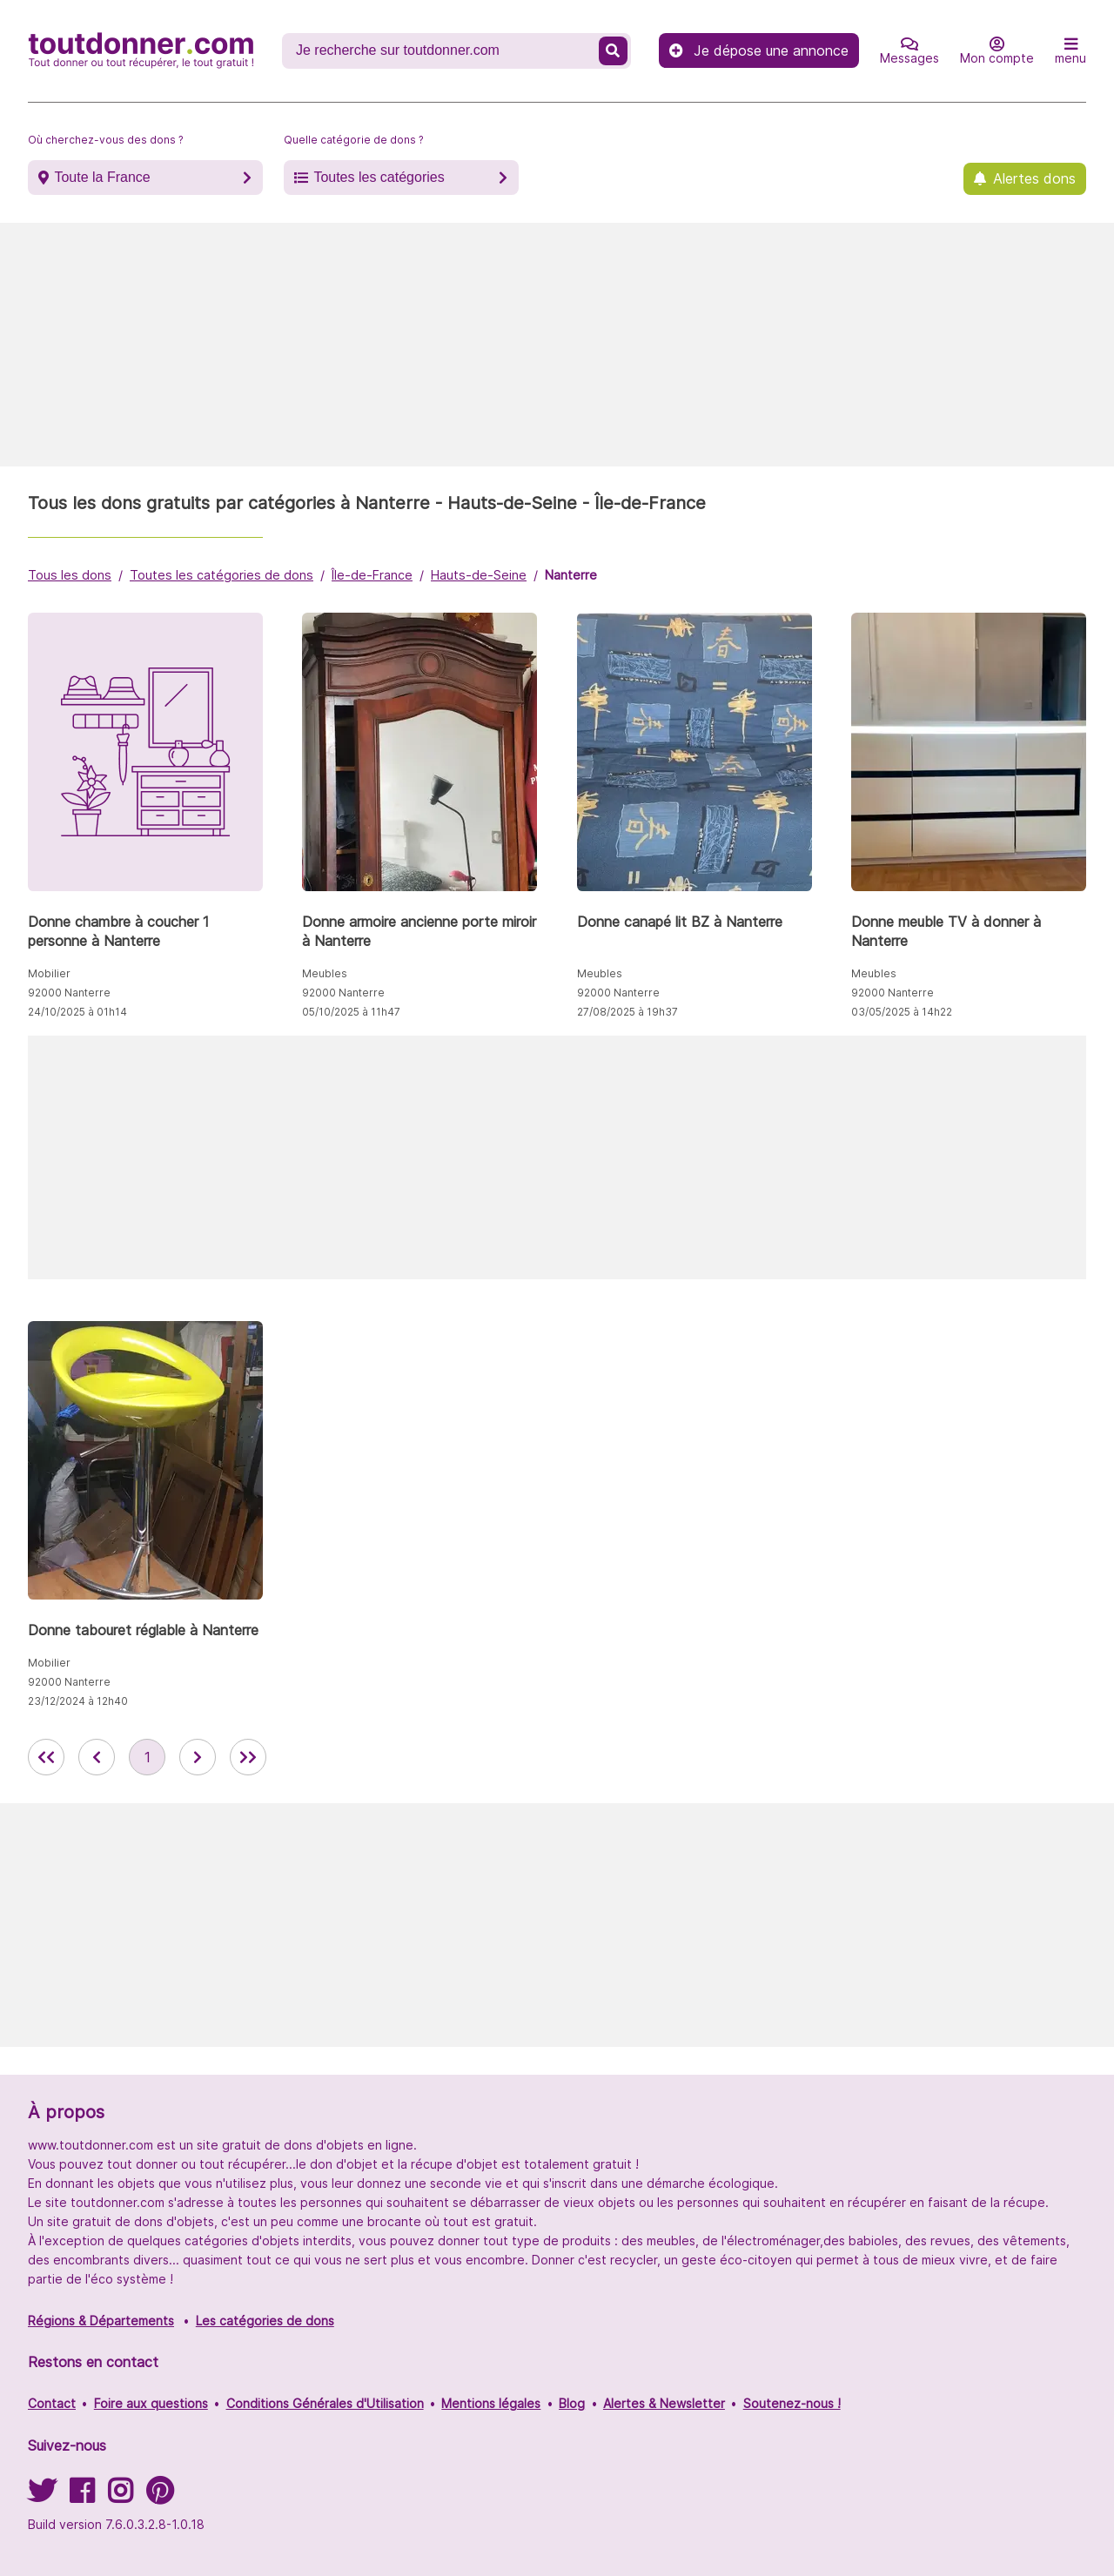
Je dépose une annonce (759, 50)
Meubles (324, 973)
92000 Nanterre (69, 992)
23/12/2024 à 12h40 (78, 1700)
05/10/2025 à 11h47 (351, 1011)
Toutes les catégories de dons (221, 574)
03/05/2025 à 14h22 (901, 1011)
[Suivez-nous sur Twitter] (42, 2496)
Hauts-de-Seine (479, 574)
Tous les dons (69, 574)
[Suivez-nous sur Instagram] (120, 2496)
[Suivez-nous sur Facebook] (82, 2496)
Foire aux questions (151, 2403)
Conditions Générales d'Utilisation (325, 2403)
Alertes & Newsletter (664, 2403)
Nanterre (571, 574)
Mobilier (49, 973)
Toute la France (102, 177)
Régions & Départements (101, 2320)
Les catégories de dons (265, 2320)
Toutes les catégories (378, 177)
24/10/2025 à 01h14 (77, 1011)
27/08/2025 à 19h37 (627, 1011)
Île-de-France (372, 574)
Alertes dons (1034, 178)
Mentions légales (490, 2403)
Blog (572, 2403)
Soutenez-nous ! (792, 2403)
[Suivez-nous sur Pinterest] (159, 2496)
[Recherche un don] (442, 50)
